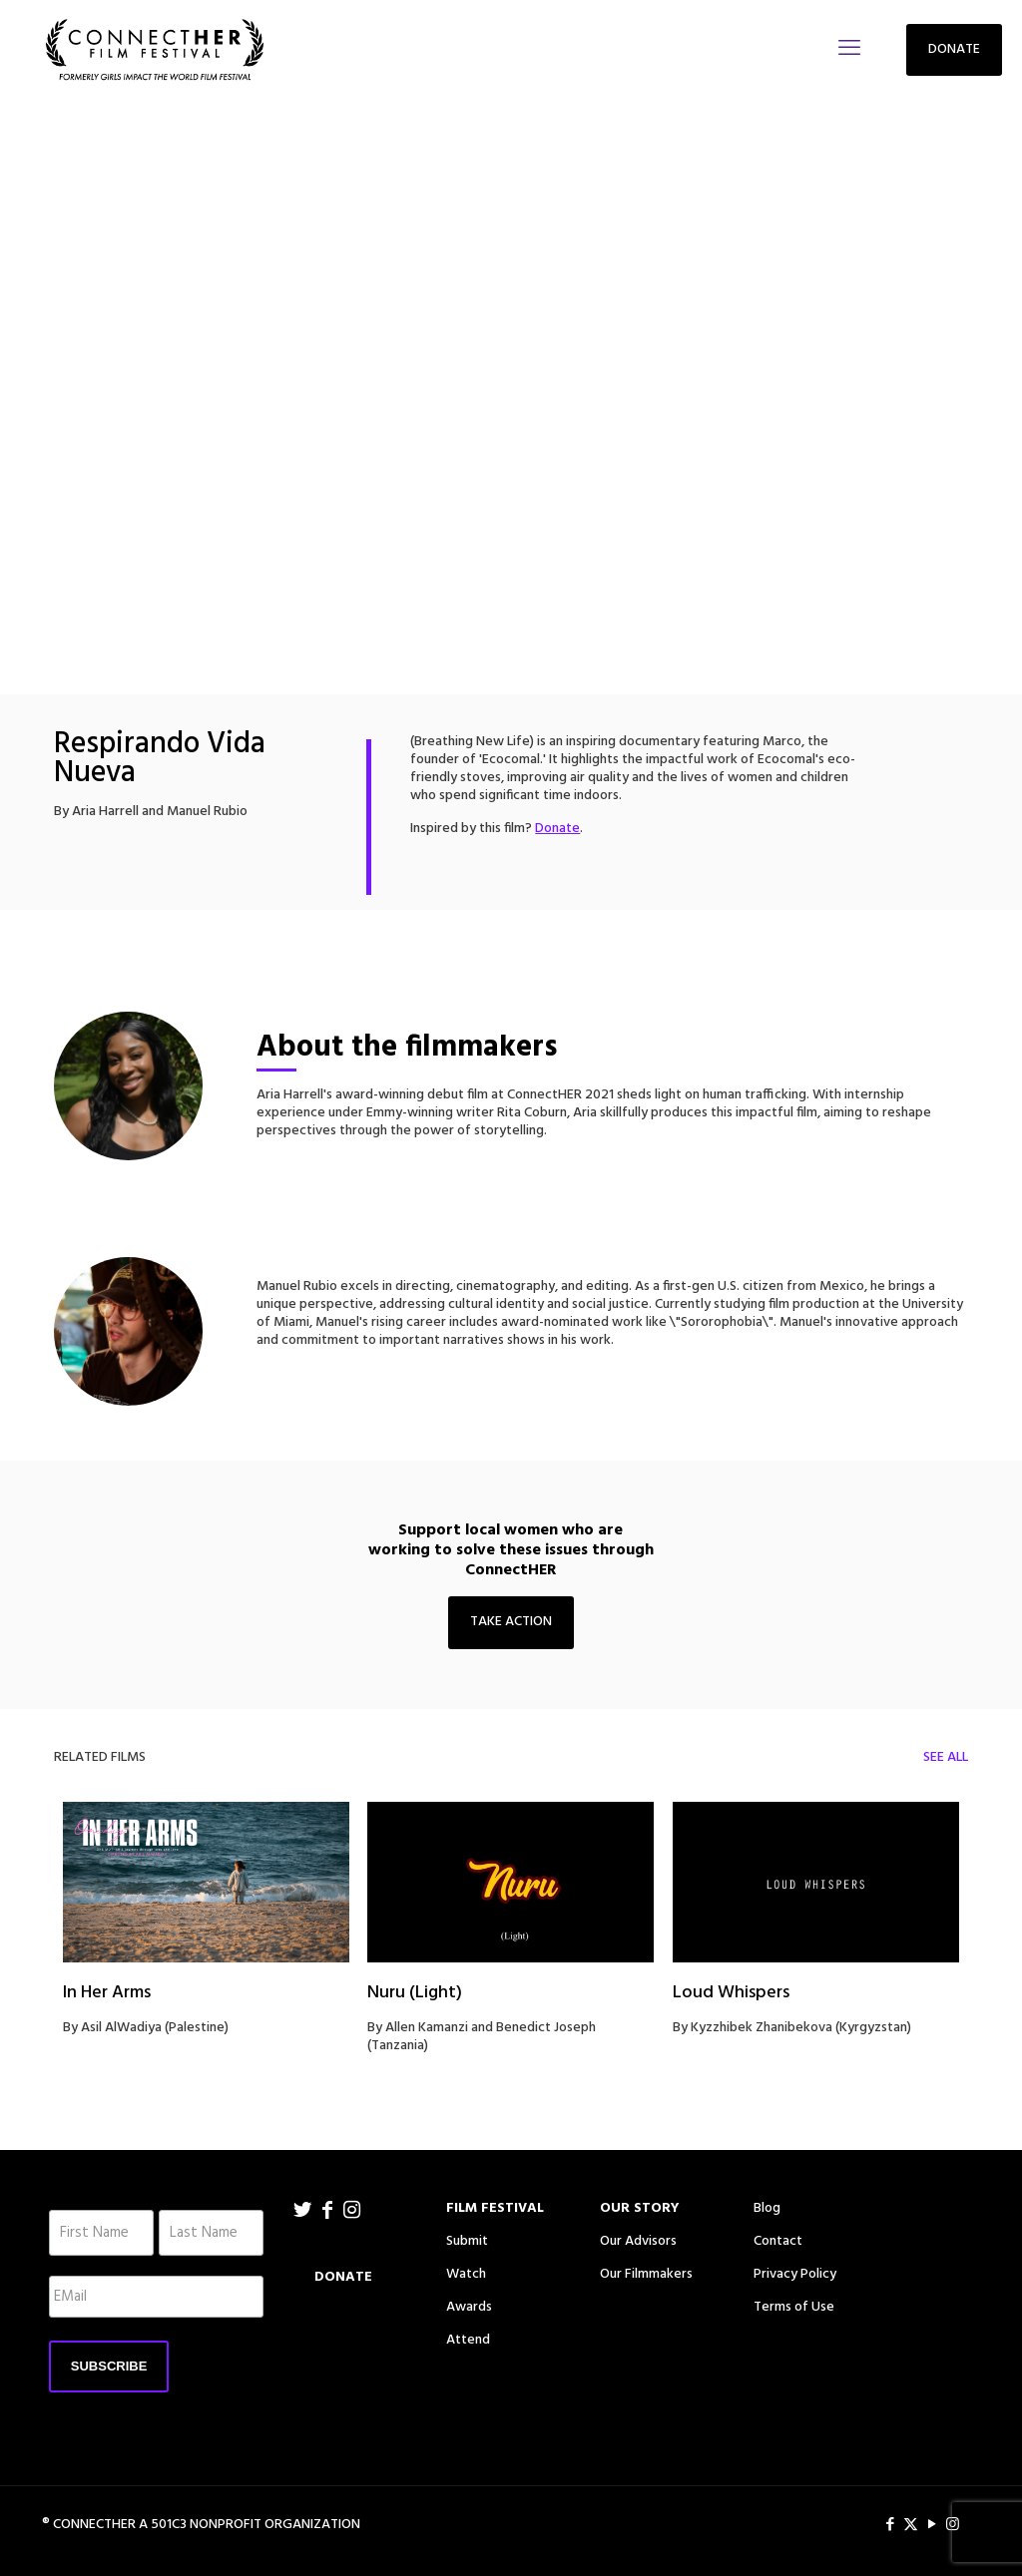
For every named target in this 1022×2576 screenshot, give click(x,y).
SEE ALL (945, 1757)
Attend (468, 2340)
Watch (466, 2274)
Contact (778, 2241)
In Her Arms (107, 1992)
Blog (767, 2208)
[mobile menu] (849, 50)
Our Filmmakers (646, 2274)
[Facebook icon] (889, 2525)
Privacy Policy (795, 2274)
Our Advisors (638, 2241)
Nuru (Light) (414, 1992)
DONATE (954, 49)
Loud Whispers (731, 1992)
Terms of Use (794, 2307)
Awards (469, 2307)
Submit (467, 2241)
